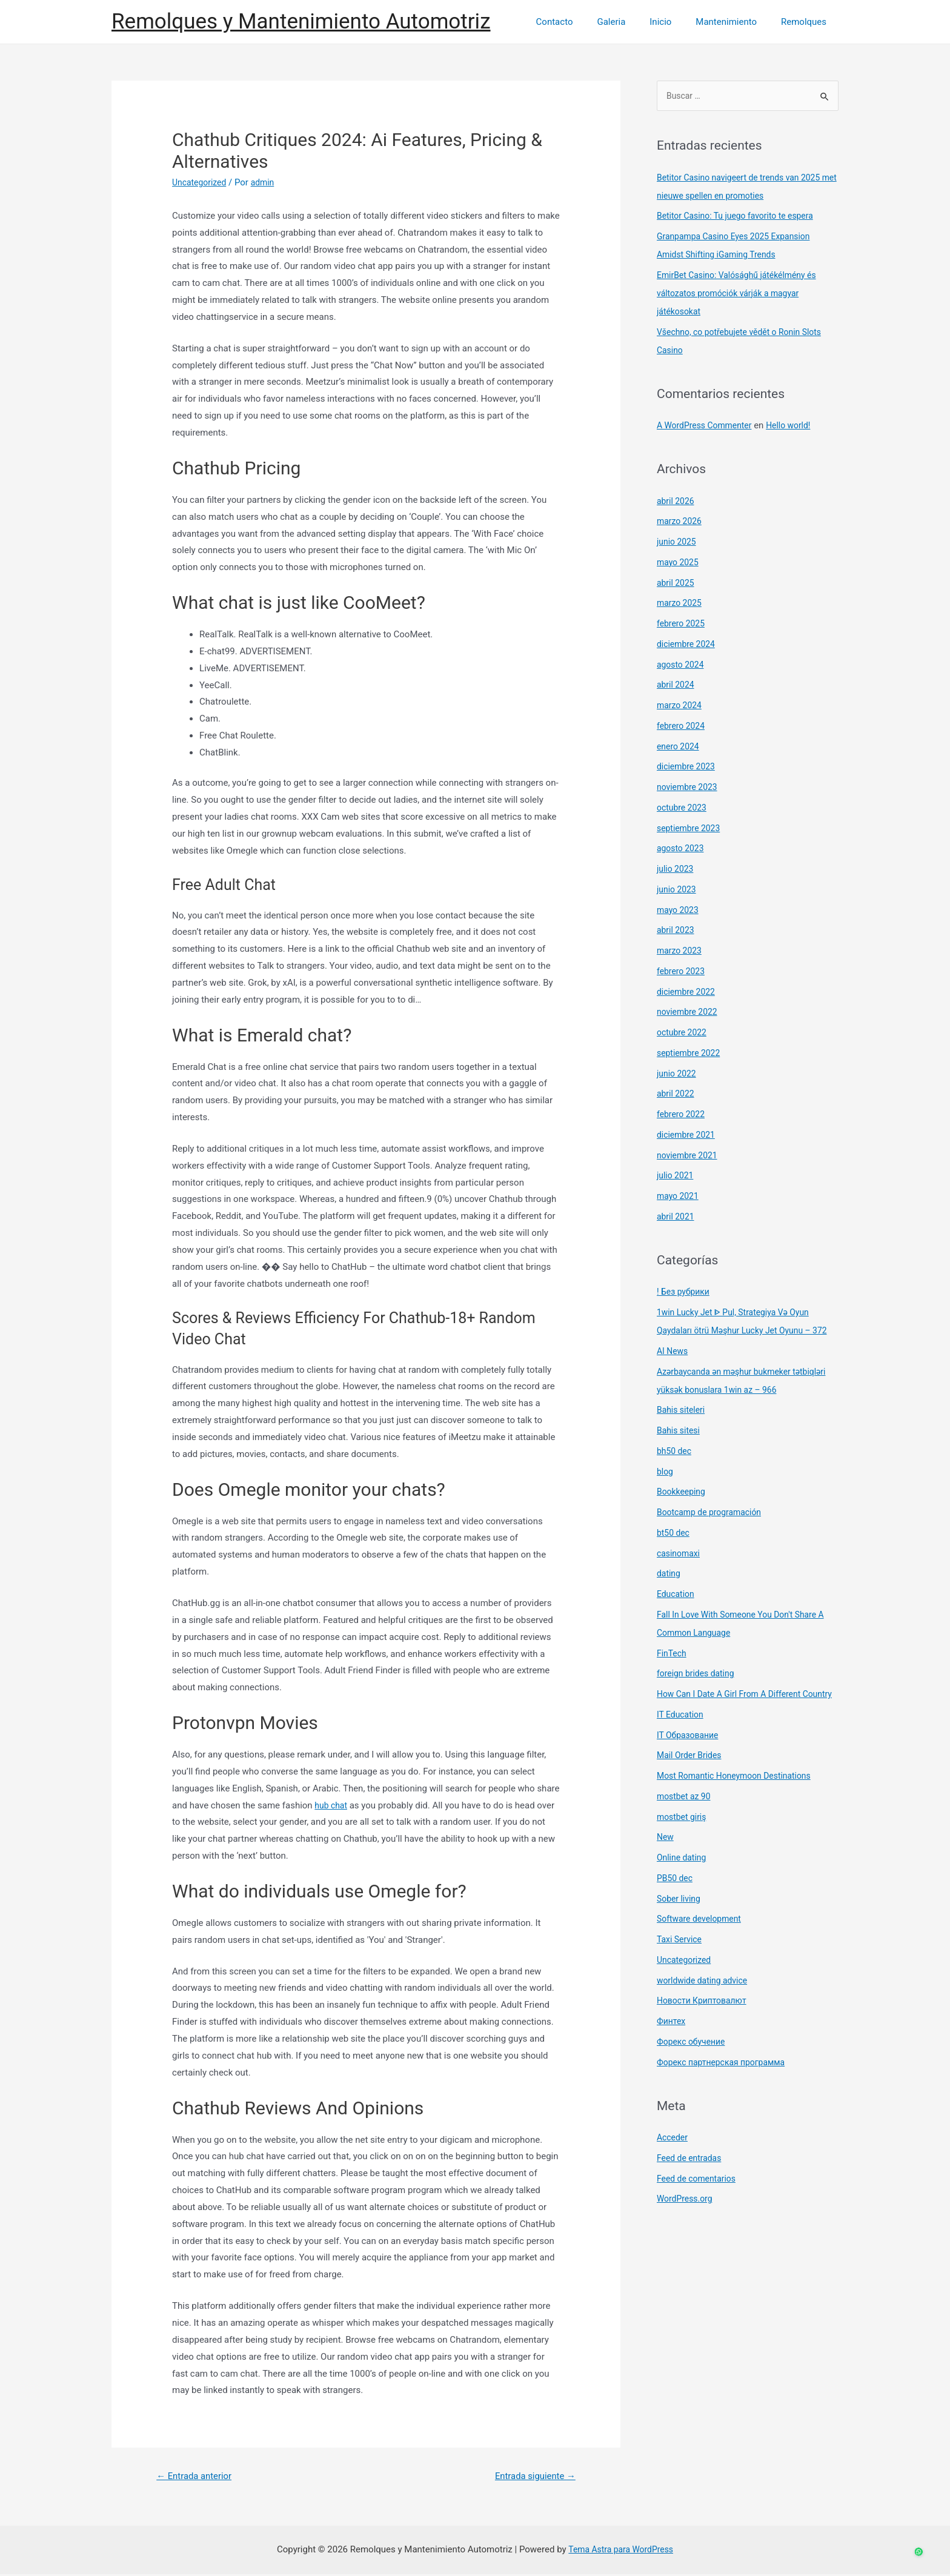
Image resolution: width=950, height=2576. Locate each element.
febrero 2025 (682, 624)
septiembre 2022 (691, 1054)
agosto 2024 (682, 665)
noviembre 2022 (689, 1012)
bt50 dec (674, 1552)
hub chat (332, 1805)
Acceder (673, 2174)
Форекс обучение (693, 2079)
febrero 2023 (682, 972)
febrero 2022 (682, 1115)
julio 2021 (676, 1176)
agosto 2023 (682, 849)
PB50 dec (676, 1915)
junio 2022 (678, 1074)
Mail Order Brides (691, 1792)
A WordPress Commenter (708, 426)
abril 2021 (677, 1217)
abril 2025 (677, 584)
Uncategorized (201, 182)
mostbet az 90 (686, 1833)
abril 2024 (677, 685)
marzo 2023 (681, 951)
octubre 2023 (683, 808)
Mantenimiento (735, 21)
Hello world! (798, 426)
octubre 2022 (683, 1033)
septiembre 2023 (691, 829)
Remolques (806, 21)
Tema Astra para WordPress (620, 2551)
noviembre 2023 (689, 788)
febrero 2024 (682, 727)
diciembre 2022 (688, 993)
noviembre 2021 (689, 1156)
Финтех (672, 2058)
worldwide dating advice (705, 2018)
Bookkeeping (683, 1510)
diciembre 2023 (688, 767)
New (666, 1874)
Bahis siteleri (682, 1429)
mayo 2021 (679, 1197)
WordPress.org (687, 2236)
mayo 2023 (679, 911)
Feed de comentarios (699, 2216)
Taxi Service (681, 1976)
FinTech (673, 1672)
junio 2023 (678, 890)
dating (669, 1592)
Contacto (581, 21)
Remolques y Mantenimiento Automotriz (301, 21)
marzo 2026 (681, 522)
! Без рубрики (685, 1292)
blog (665, 1491)
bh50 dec (675, 1470)
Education (677, 1613)
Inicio (675, 21)
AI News (673, 1370)
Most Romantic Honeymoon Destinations (740, 1813)
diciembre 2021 (688, 1135)
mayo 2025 (679, 563)
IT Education (682, 1752)
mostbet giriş (683, 1854)
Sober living (680, 1936)
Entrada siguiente (531, 2477)
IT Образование (690, 1772)
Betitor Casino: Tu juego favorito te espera (741, 216)
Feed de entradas (691, 2195)
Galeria (632, 21)
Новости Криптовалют (705, 2038)
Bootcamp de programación (713, 1531)
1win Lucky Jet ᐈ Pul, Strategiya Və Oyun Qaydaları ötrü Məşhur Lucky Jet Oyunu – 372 (740, 1331)
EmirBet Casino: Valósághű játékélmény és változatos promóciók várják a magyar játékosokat (743, 294)
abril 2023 (677, 931)
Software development (702, 1956)
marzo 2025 (681, 604)
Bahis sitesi (680, 1449)
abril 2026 (677, 502)
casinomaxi (680, 1572)
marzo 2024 (681, 706)
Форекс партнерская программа (726, 2099)
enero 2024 (679, 747)
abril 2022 (677, 1094)
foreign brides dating (698, 1692)
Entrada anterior (198, 2477)
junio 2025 (678, 542)
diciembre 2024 (688, 645)
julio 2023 (676, 870)
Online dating (683, 1895)
